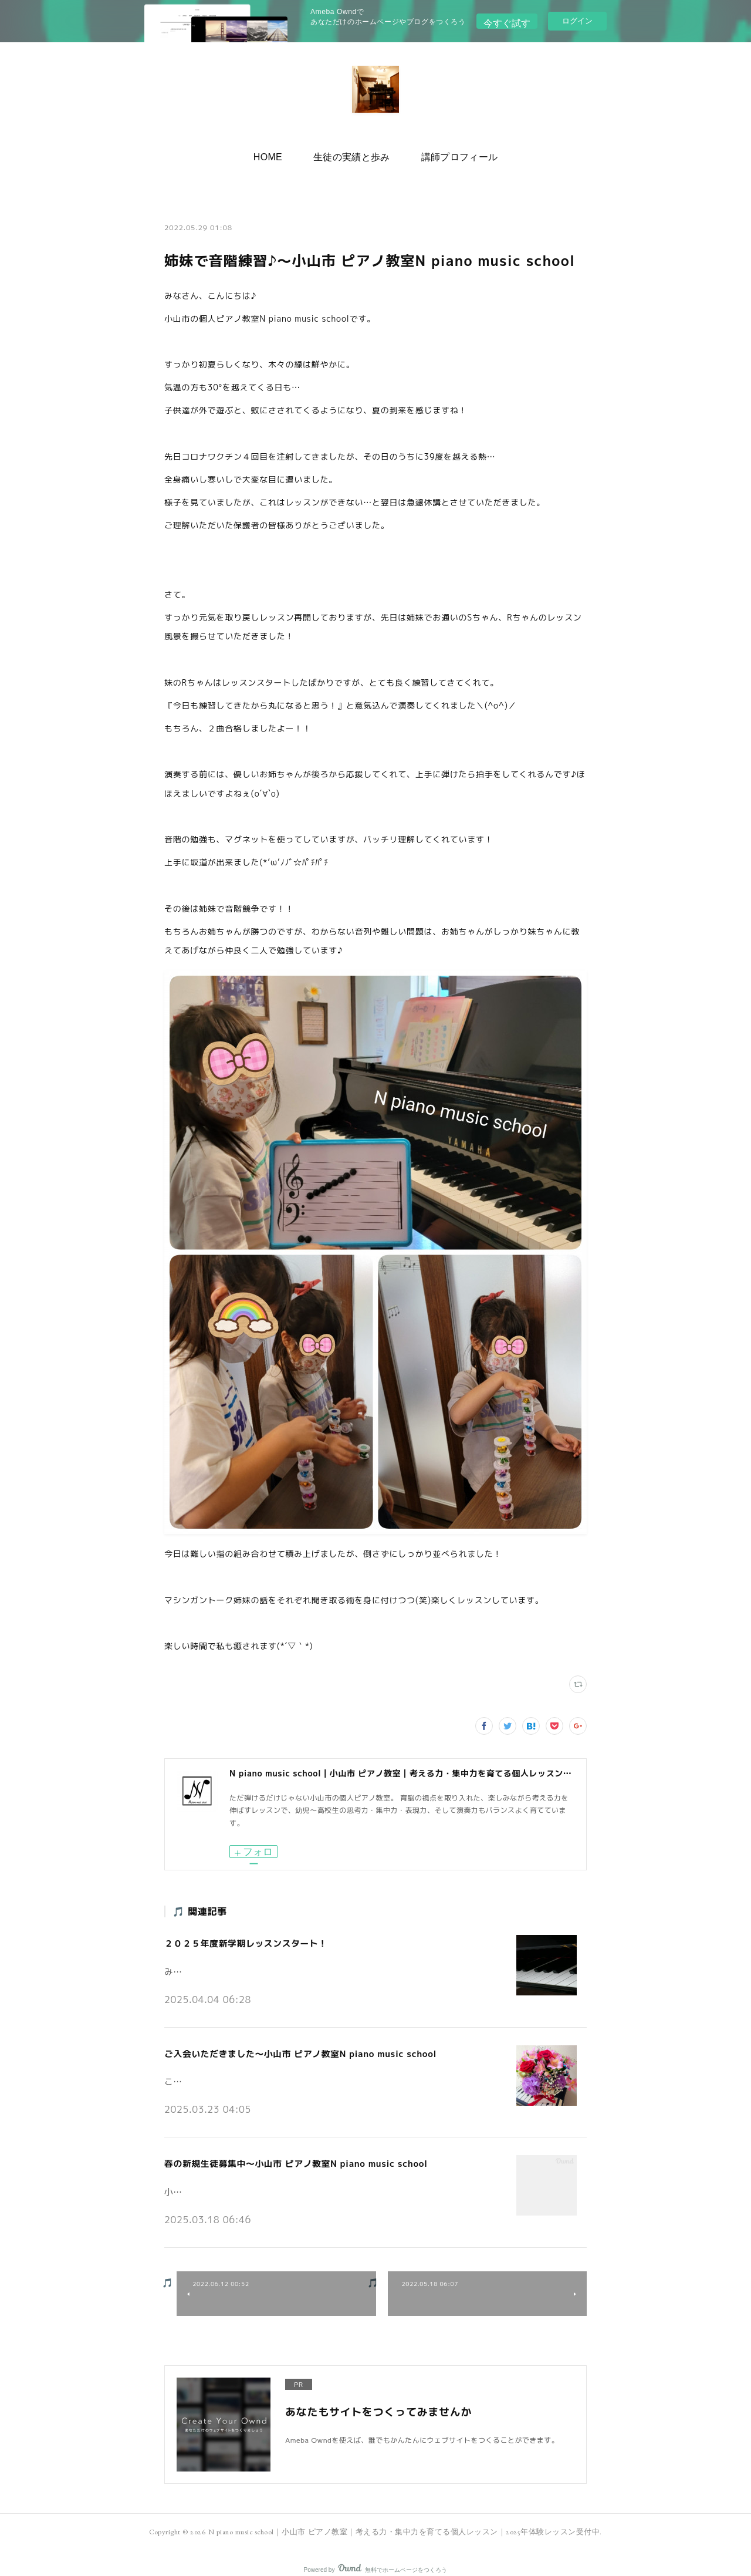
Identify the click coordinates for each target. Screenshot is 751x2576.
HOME (277, 154)
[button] (277, 153)
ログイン (577, 20)
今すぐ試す (507, 20)
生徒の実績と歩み (351, 154)
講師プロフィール (449, 154)
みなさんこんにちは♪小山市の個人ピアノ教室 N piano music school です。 (299, 1965)
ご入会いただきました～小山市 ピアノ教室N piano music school (292, 2048)
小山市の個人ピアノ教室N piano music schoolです (253, 2178)
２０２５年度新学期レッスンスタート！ (241, 1941)
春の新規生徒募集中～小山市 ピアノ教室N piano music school (288, 2154)
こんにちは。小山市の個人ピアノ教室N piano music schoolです (276, 2071)
